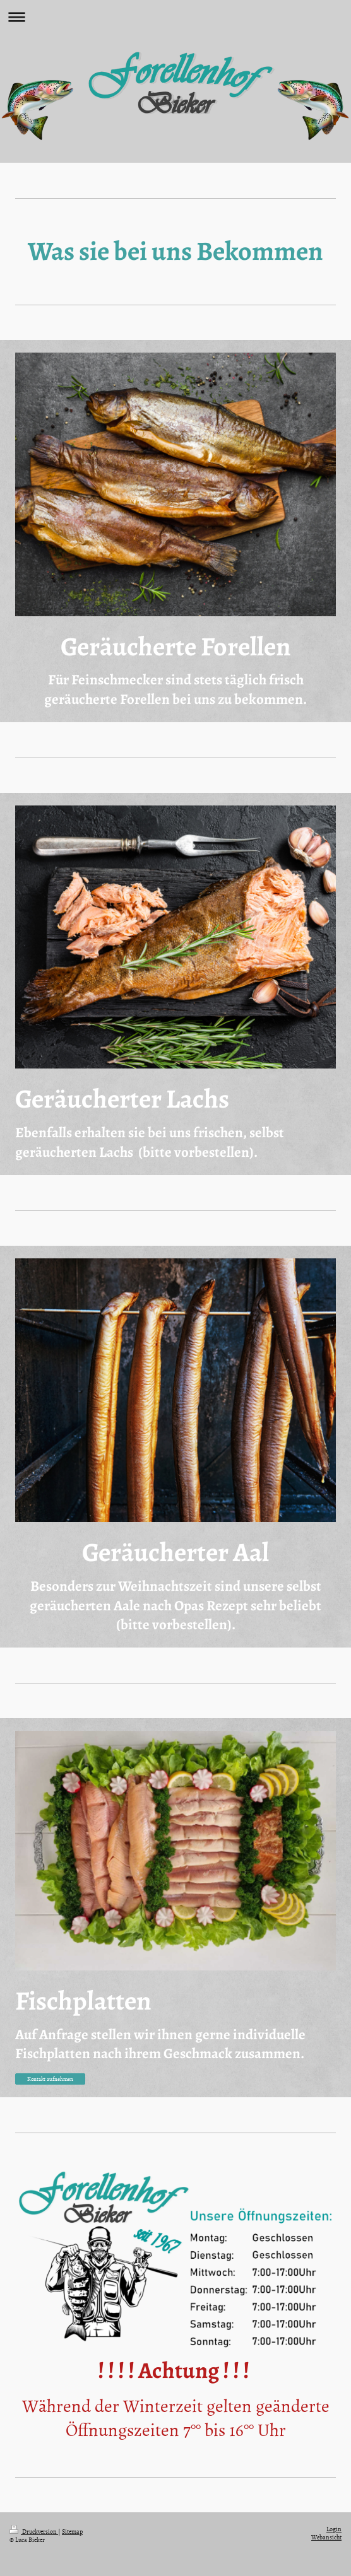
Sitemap (72, 2531)
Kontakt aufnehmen (50, 2079)
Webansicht (326, 2537)
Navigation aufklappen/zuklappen (175, 16)
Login (334, 2529)
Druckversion (33, 2531)
